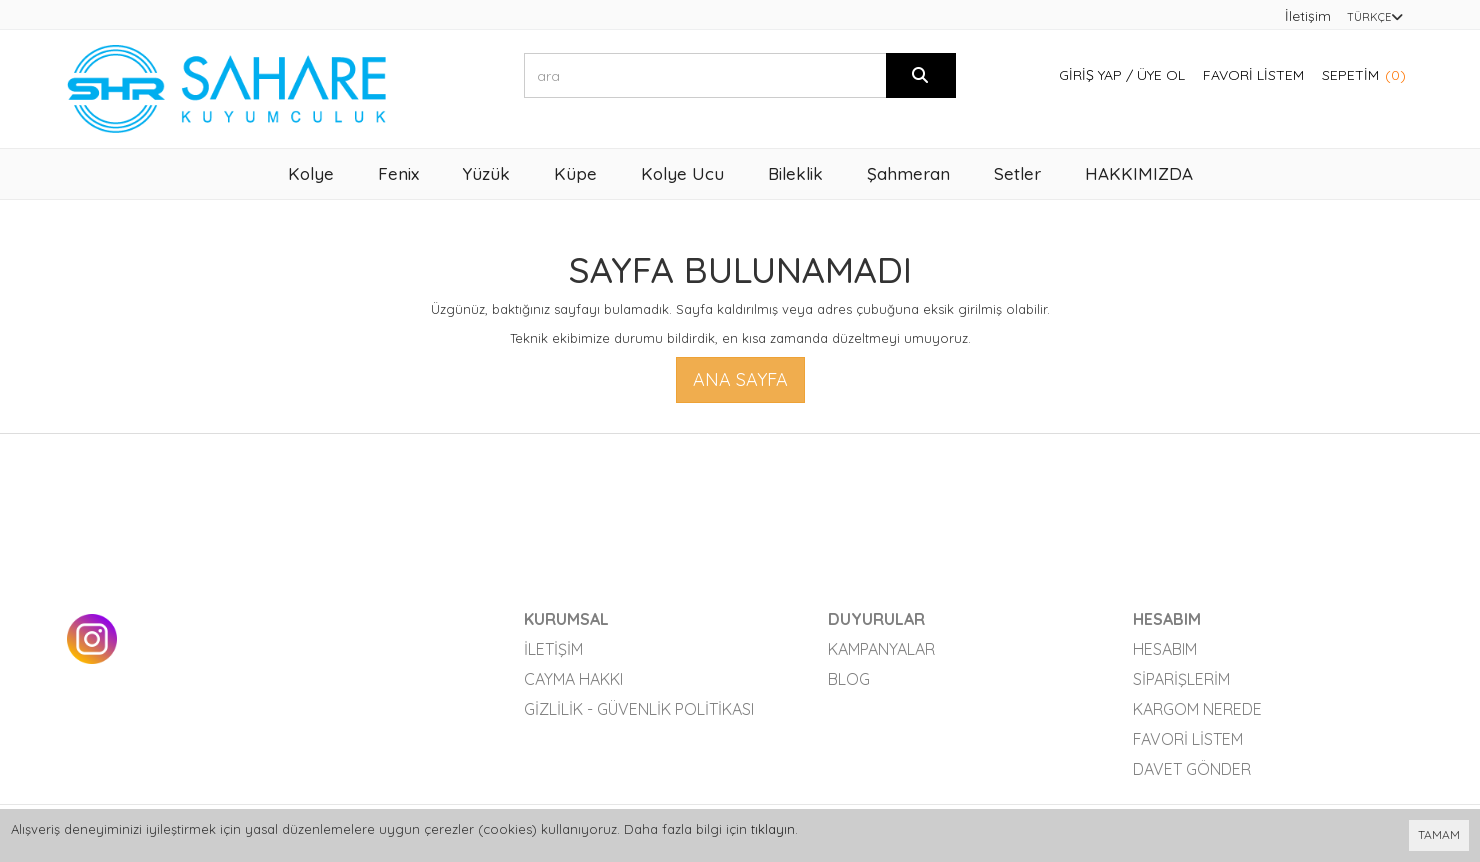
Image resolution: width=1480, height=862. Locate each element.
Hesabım (1165, 649)
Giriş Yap (1090, 75)
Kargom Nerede (1197, 709)
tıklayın (773, 829)
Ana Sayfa (740, 379)
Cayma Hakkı (573, 679)
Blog (849, 679)
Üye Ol (1161, 75)
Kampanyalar (881, 649)
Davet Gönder (1192, 769)
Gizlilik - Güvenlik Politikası (639, 709)
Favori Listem (1253, 75)
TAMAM (1439, 834)
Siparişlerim (1181, 679)
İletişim (1308, 16)
